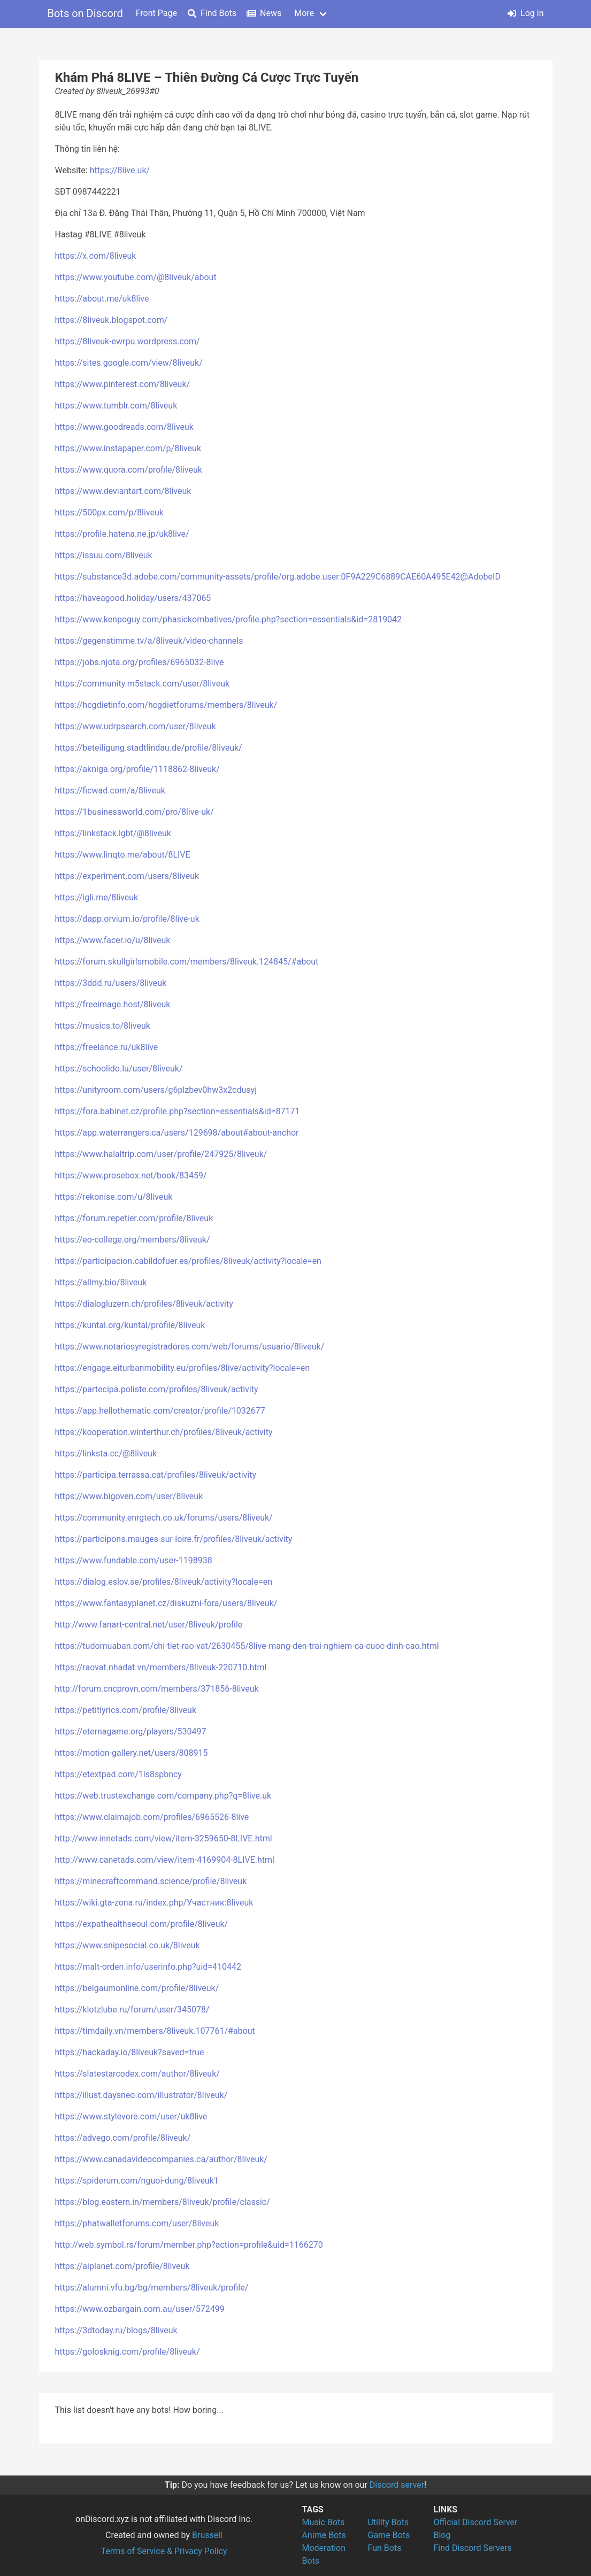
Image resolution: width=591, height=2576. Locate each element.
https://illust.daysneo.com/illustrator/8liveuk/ (141, 2095)
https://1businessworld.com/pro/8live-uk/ (134, 812)
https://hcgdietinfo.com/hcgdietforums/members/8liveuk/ (166, 705)
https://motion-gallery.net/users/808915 (131, 1753)
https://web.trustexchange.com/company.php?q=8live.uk (163, 1796)
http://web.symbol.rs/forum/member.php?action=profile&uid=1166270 (189, 2245)
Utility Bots (388, 2522)
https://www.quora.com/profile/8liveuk (128, 470)
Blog (442, 2535)
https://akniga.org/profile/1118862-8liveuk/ (137, 769)
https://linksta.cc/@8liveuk (106, 1453)
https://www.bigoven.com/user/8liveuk (129, 1496)
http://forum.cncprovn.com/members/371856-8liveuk (157, 1689)
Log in (525, 13)
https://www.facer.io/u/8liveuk (113, 940)
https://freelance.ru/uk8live (106, 1047)
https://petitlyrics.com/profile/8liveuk (126, 1710)
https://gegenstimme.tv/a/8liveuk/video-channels (149, 641)
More (304, 13)
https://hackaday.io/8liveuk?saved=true (129, 2052)
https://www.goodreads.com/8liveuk (124, 427)
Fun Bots (385, 2548)
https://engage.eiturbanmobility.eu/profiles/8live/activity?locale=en (182, 1368)
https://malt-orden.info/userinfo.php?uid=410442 (148, 1967)
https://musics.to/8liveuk (102, 1026)
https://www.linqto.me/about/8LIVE (122, 855)
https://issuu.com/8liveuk (103, 555)
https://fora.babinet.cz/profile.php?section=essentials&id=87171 (177, 1111)
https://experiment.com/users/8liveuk (127, 876)
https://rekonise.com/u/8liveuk (114, 1197)
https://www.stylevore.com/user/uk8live (131, 2116)
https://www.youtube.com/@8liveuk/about (136, 277)
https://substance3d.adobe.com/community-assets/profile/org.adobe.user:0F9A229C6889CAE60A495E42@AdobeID (278, 577)
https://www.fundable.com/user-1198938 (133, 1560)
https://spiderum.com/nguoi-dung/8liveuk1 (137, 2181)
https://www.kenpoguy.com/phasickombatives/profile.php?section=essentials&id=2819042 (228, 619)
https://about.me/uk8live (102, 299)
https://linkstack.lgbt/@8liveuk (113, 833)
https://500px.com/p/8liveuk (109, 512)
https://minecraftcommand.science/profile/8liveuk (151, 1881)
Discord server (397, 2485)
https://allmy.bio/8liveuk (101, 1282)
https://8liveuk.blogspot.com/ (111, 320)
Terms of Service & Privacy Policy (164, 2551)
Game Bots (389, 2535)
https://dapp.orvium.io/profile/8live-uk (127, 919)
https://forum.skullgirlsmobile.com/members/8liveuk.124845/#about (187, 962)
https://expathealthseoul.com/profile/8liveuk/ (141, 1924)
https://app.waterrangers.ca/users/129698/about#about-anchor (177, 1133)
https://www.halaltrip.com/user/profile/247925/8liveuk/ (161, 1154)
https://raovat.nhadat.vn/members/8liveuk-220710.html (161, 1667)
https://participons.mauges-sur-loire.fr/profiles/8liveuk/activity (174, 1539)
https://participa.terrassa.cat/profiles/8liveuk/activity (156, 1475)
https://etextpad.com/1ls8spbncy (118, 1774)
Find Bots (212, 13)
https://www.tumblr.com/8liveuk (116, 405)
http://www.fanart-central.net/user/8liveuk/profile (149, 1624)
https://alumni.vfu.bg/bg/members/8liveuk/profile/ (152, 2287)
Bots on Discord (85, 13)
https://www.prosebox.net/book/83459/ (131, 1175)
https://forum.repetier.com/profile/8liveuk (134, 1218)
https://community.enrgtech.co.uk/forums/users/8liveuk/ (164, 1518)
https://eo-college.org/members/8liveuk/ (132, 1240)
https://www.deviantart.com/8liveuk (123, 491)
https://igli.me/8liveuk (97, 897)
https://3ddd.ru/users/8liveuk (111, 983)
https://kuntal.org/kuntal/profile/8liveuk (130, 1325)
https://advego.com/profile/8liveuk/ (123, 2138)
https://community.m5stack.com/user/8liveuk (142, 683)
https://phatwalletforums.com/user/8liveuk (137, 2223)
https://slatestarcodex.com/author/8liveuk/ (137, 2074)
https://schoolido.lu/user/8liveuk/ (119, 1068)
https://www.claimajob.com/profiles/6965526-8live (152, 1817)
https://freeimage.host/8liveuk (113, 1004)
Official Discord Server (476, 2522)
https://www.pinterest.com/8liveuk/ (122, 384)
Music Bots (323, 2522)
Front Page (156, 13)
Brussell (207, 2535)
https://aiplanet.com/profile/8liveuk (122, 2266)
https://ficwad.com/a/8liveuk (110, 790)
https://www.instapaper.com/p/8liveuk (128, 448)
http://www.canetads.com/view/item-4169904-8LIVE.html (165, 1860)
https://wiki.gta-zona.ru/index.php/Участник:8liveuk (154, 1903)
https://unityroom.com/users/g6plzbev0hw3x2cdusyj (156, 1090)
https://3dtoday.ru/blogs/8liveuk (116, 2330)
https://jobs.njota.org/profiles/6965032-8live (139, 662)
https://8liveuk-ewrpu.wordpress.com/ (127, 341)
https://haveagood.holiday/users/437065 (133, 598)
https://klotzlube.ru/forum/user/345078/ (132, 2009)
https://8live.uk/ (120, 170)
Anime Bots (324, 2535)
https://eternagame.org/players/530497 (130, 1731)
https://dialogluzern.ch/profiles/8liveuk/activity (144, 1304)
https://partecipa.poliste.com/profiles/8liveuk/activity (156, 1389)
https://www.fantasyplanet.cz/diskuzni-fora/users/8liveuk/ (166, 1603)
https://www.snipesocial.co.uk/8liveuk (127, 1945)
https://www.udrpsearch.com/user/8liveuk (135, 726)
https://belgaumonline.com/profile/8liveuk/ (137, 1988)
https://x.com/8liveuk (95, 256)
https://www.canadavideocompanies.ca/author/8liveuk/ (161, 2159)
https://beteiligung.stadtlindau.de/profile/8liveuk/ (148, 748)
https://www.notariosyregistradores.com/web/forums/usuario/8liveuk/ (190, 1346)
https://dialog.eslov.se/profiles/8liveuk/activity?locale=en (164, 1582)
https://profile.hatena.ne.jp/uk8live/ (122, 534)
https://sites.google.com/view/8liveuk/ (129, 363)
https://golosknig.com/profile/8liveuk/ (127, 2352)
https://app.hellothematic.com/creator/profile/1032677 (160, 1411)
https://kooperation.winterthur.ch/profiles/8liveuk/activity (164, 1432)
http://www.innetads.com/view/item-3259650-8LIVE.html (163, 1838)
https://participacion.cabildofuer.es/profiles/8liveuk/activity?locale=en (188, 1261)
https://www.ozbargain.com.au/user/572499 (140, 2309)
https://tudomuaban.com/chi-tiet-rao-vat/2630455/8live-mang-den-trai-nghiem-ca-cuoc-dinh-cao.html (247, 1646)
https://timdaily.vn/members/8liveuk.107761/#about (155, 2031)
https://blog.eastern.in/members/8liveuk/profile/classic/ (162, 2202)
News (264, 13)
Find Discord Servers (473, 2548)
